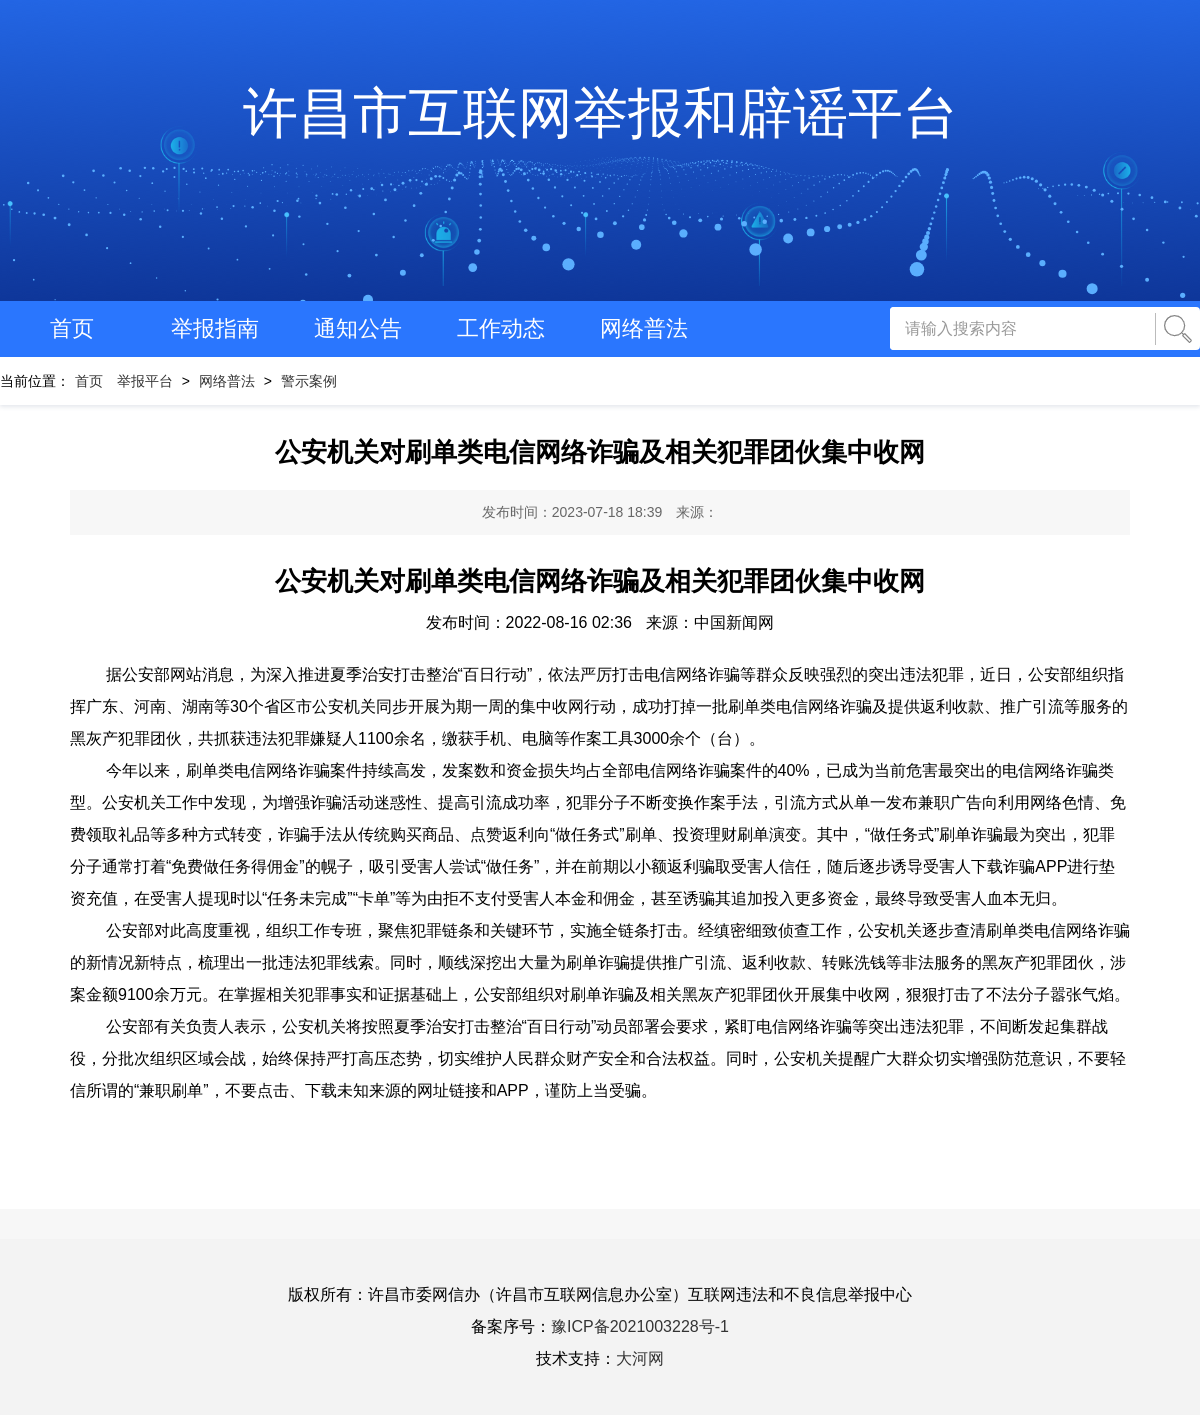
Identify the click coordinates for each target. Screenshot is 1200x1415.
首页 (72, 328)
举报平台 (145, 381)
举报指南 (215, 328)
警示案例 (309, 381)
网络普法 (644, 328)
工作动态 (501, 328)
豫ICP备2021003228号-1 (640, 1326)
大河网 (640, 1358)
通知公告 (358, 328)
